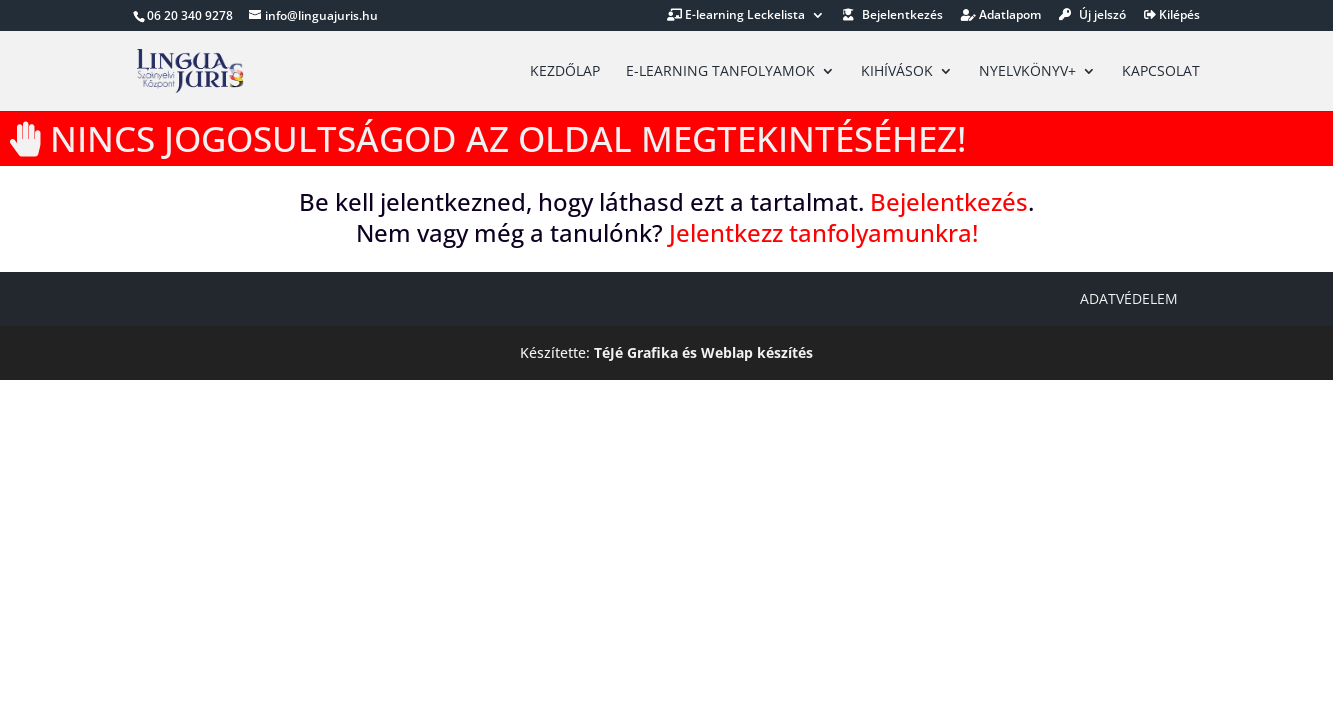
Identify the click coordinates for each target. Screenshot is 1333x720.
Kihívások (897, 72)
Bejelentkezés (893, 16)
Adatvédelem (1129, 298)
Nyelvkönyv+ (1027, 72)
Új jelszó (1092, 16)
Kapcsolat (1161, 72)
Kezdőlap (565, 72)
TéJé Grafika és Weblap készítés (703, 352)
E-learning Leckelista (736, 16)
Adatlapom (1001, 16)
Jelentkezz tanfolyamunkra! (823, 232)
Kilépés (1172, 16)
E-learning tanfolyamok (720, 72)
